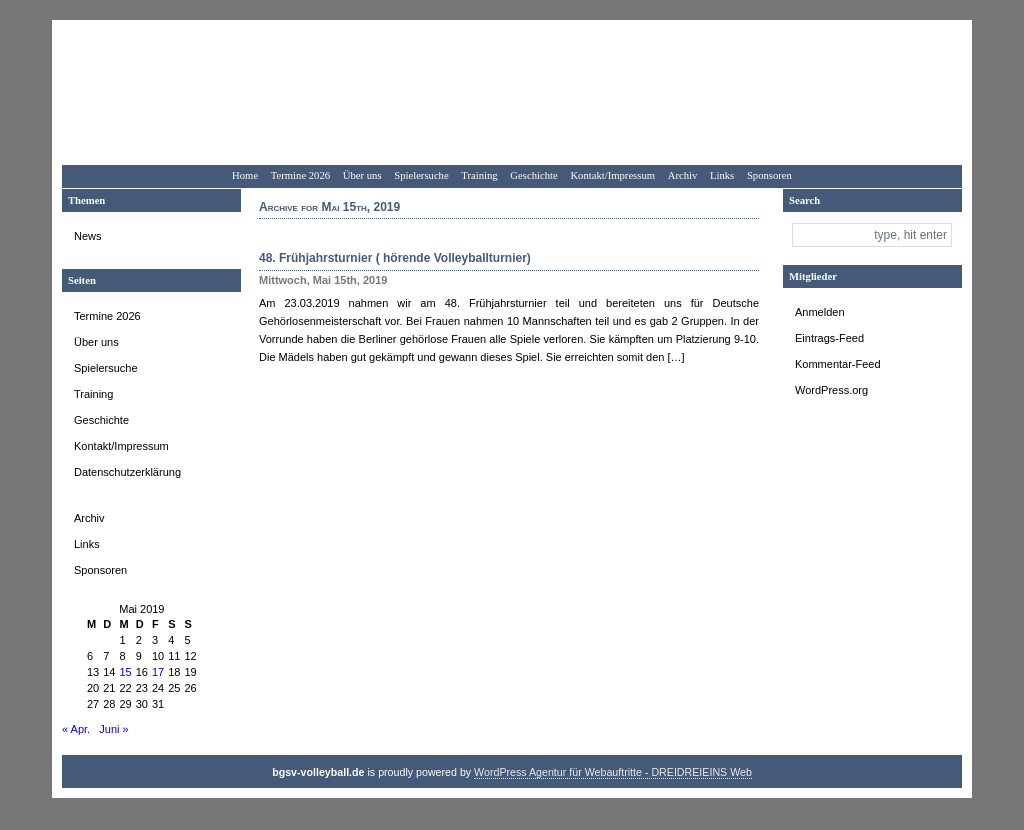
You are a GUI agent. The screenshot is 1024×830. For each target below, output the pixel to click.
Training (479, 175)
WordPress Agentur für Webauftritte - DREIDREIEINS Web (613, 772)
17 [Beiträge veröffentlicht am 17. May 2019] (158, 672)
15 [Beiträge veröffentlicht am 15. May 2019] (126, 672)
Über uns (362, 175)
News (88, 236)
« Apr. (76, 729)
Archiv (683, 175)
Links (722, 175)
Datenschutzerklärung (127, 472)
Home (245, 175)
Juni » (113, 729)
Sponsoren (769, 175)
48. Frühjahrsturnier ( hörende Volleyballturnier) (395, 258)
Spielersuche (421, 175)
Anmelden (820, 312)
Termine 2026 (300, 175)
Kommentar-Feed (838, 364)
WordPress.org (831, 390)
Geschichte (533, 175)
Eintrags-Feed (829, 338)
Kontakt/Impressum (612, 175)
